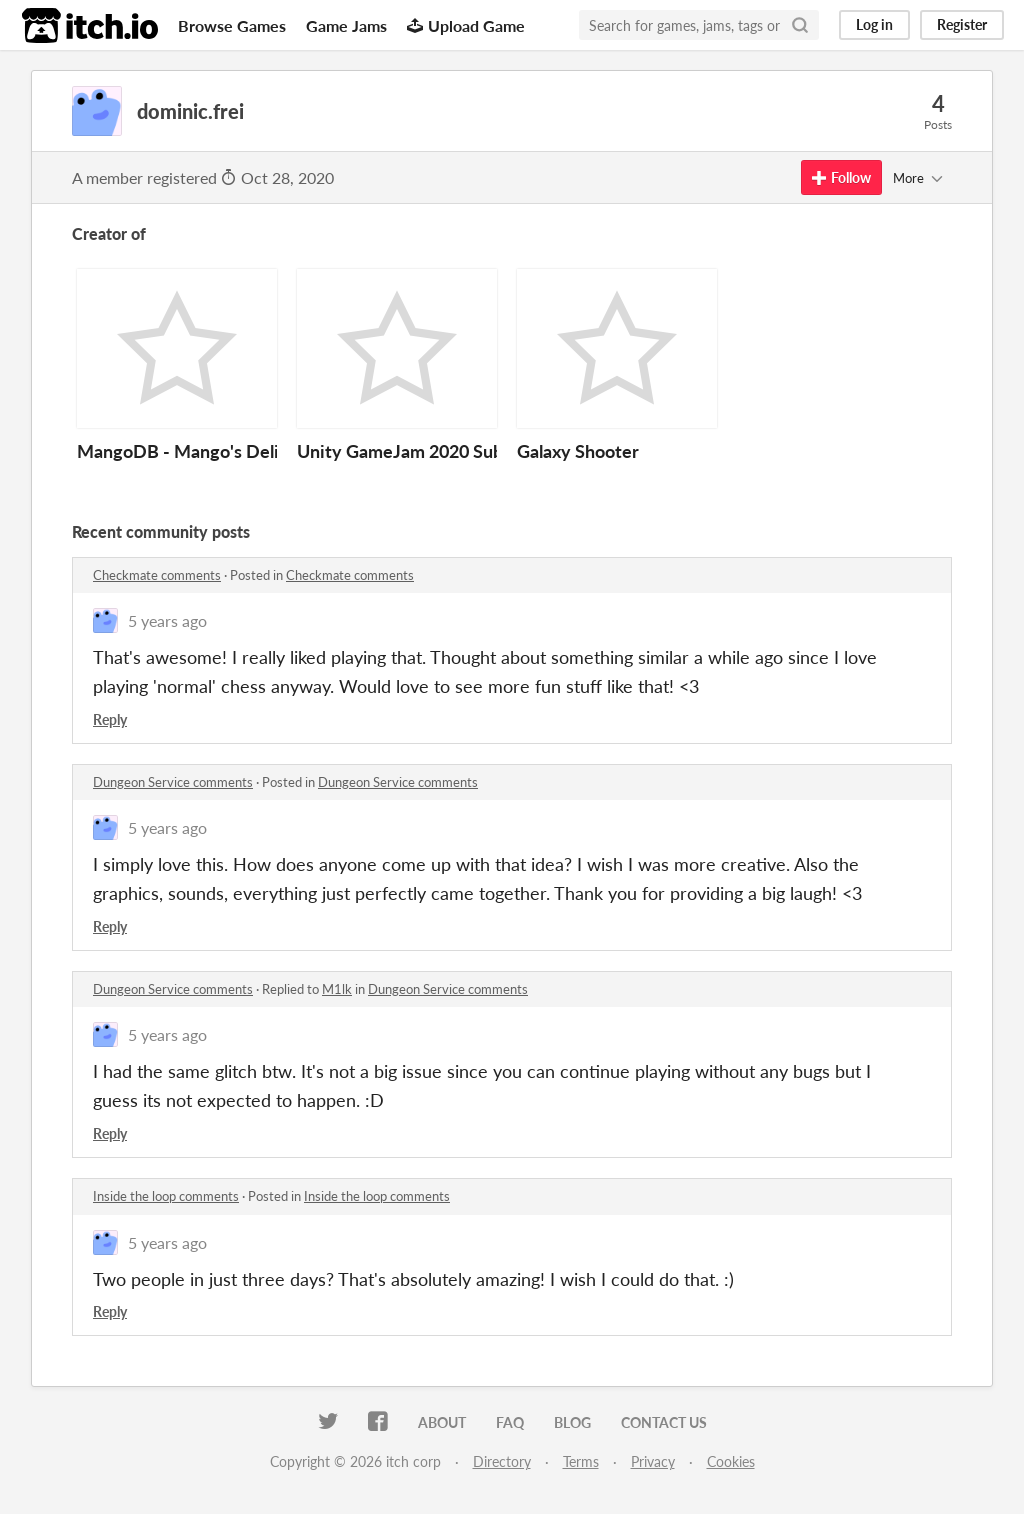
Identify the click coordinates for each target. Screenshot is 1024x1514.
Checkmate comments (157, 575)
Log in (874, 24)
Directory (502, 1461)
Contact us (664, 1422)
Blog (572, 1422)
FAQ (510, 1422)
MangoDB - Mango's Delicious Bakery (230, 451)
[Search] (800, 25)
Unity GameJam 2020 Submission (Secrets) (468, 451)
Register (962, 24)
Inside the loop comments (166, 1196)
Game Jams (346, 25)
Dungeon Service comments (173, 782)
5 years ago (167, 620)
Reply (110, 719)
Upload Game (466, 25)
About (442, 1422)
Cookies (731, 1461)
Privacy (653, 1461)
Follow (841, 177)
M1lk (337, 989)
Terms (581, 1461)
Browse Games (232, 25)
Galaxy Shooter (578, 451)
